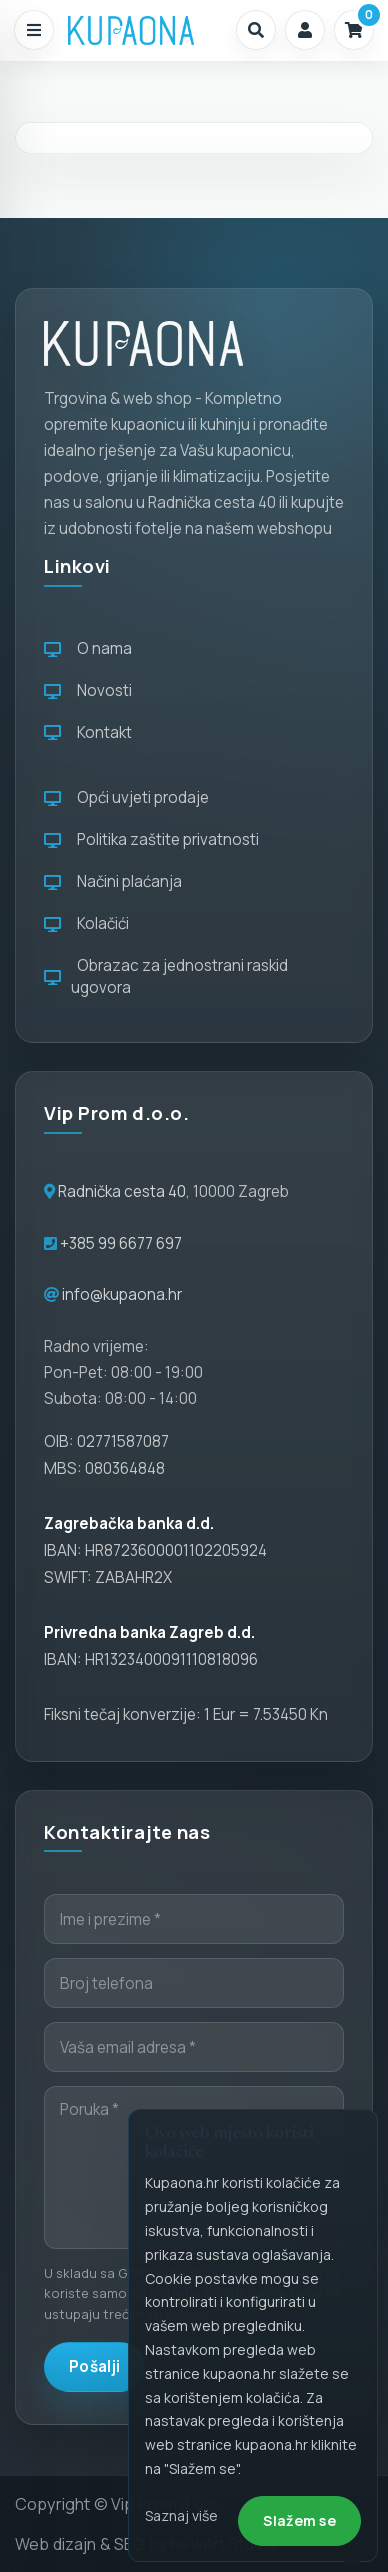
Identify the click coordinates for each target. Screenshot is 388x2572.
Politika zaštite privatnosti (151, 839)
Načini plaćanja (113, 881)
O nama (88, 648)
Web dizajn (56, 2544)
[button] (256, 30)
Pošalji (94, 2366)
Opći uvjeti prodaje (126, 797)
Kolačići (86, 923)
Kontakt (88, 732)
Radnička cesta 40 (122, 1191)
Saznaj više (181, 2515)
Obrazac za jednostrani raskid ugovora (166, 977)
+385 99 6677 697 (119, 1243)
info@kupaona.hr (122, 1294)
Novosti (88, 690)
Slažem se (299, 2520)
